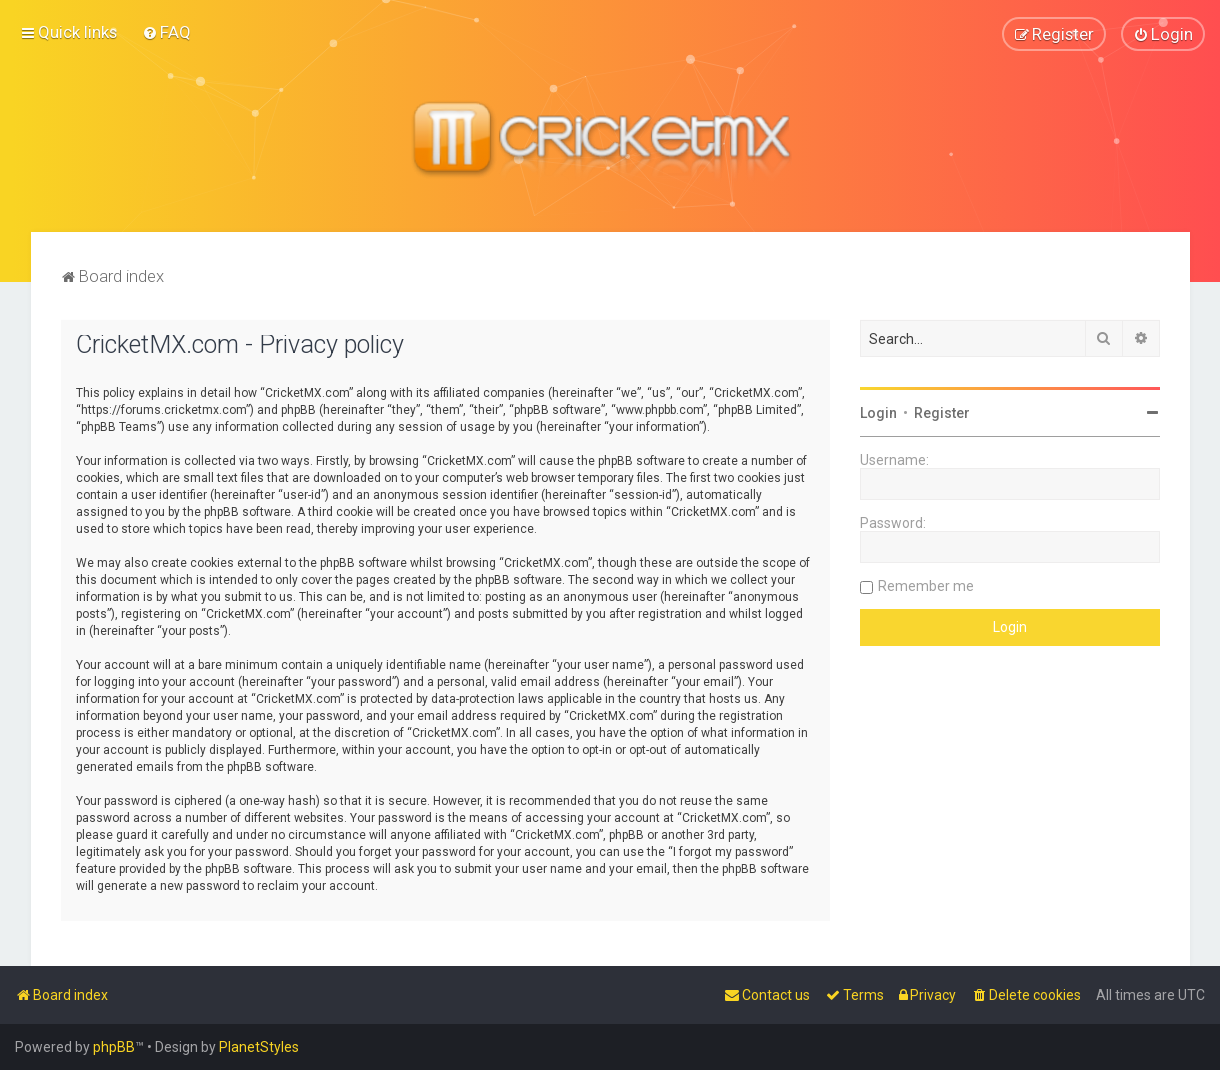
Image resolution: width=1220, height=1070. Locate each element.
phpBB (114, 1047)
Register (942, 412)
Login (878, 412)
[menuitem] (166, 32)
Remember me (926, 585)
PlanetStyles (259, 1047)
